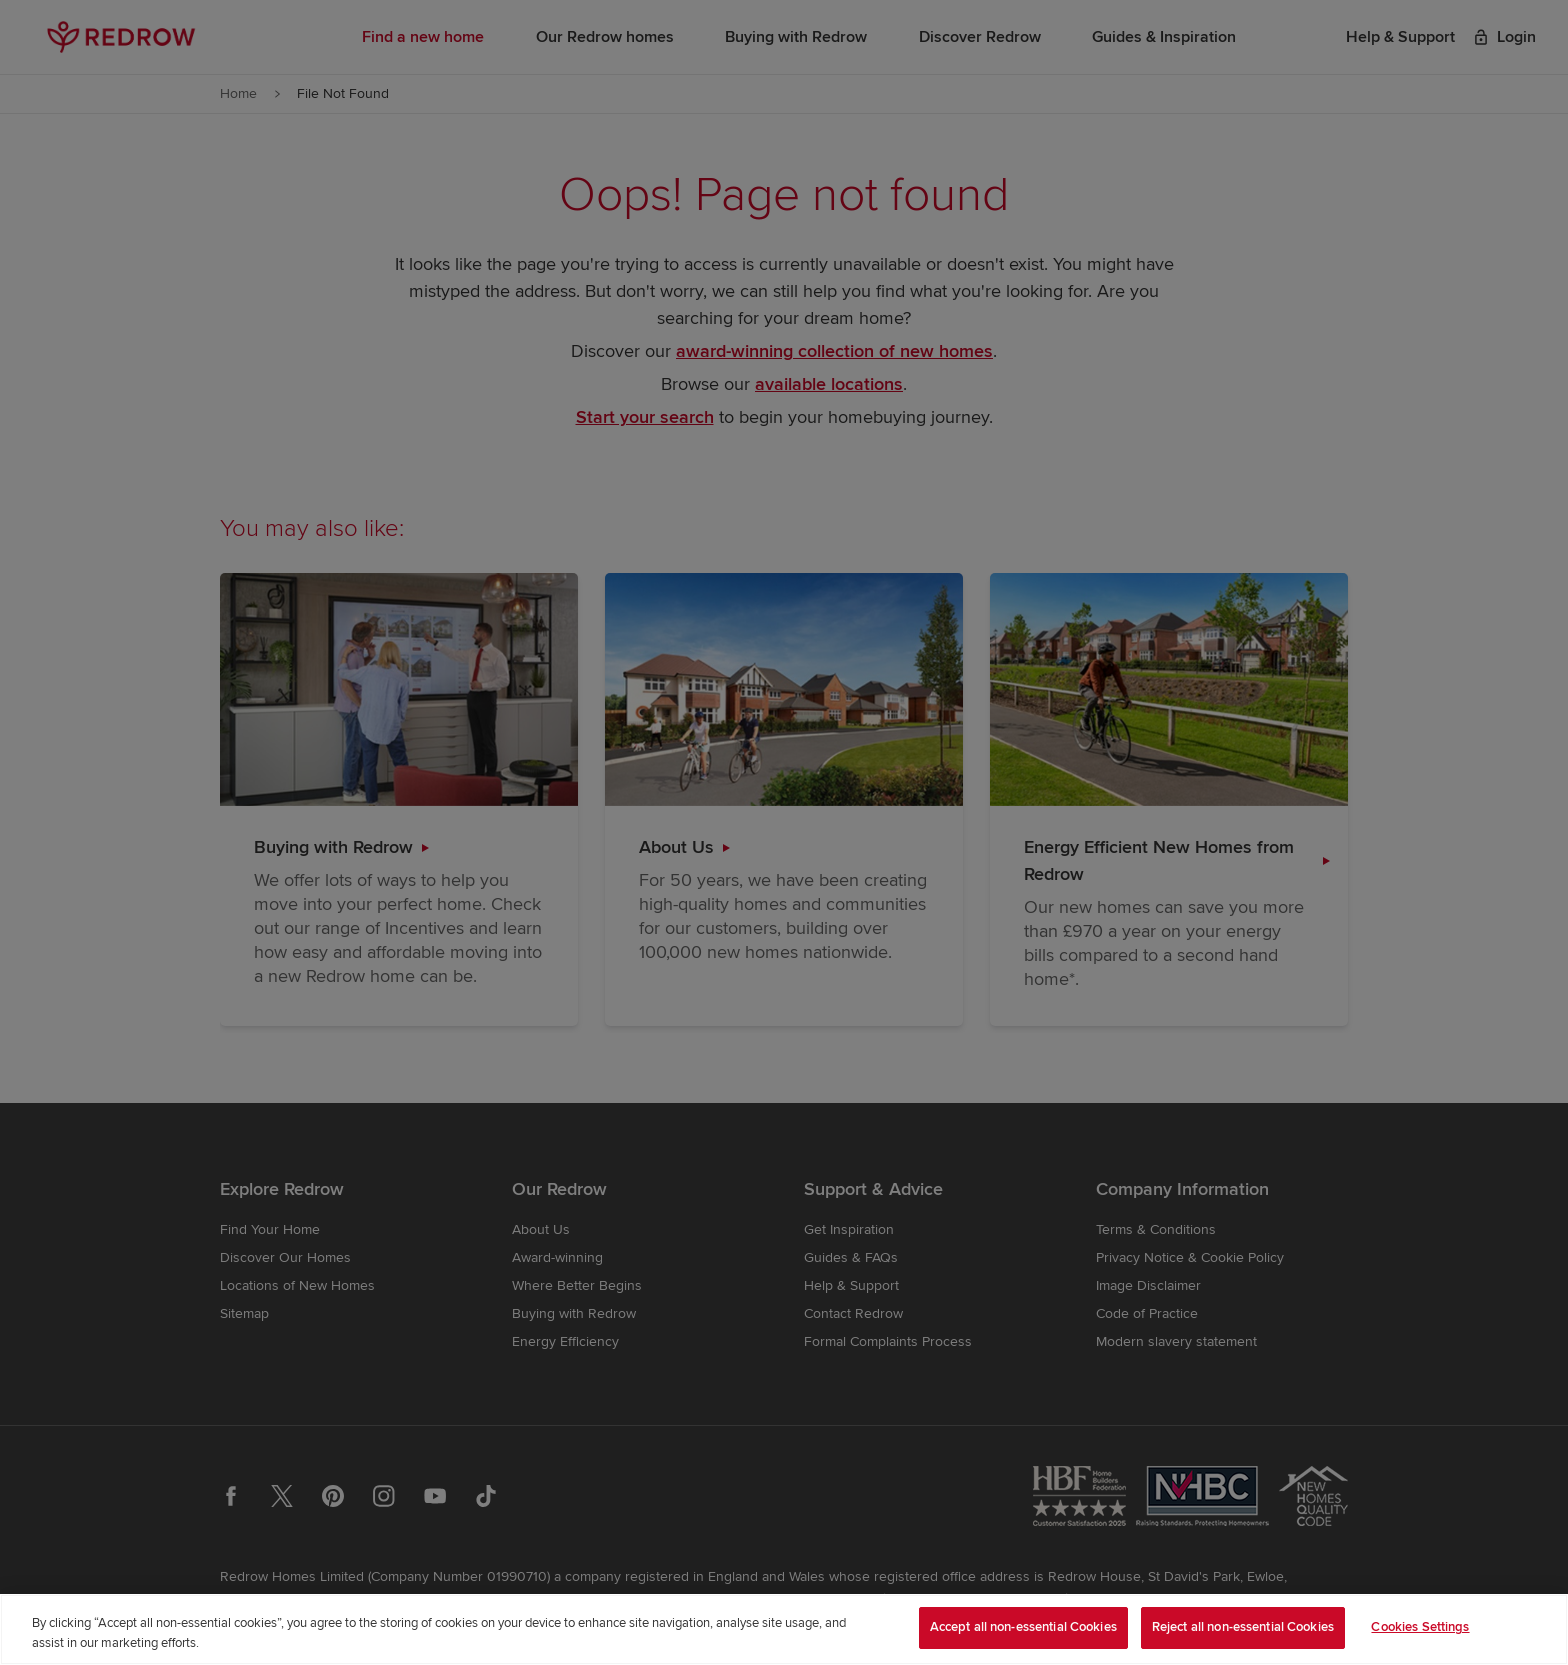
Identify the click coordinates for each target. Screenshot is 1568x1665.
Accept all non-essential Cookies (1023, 1627)
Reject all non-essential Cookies (1243, 1627)
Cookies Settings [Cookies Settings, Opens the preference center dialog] (1420, 1627)
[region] (784, 1629)
